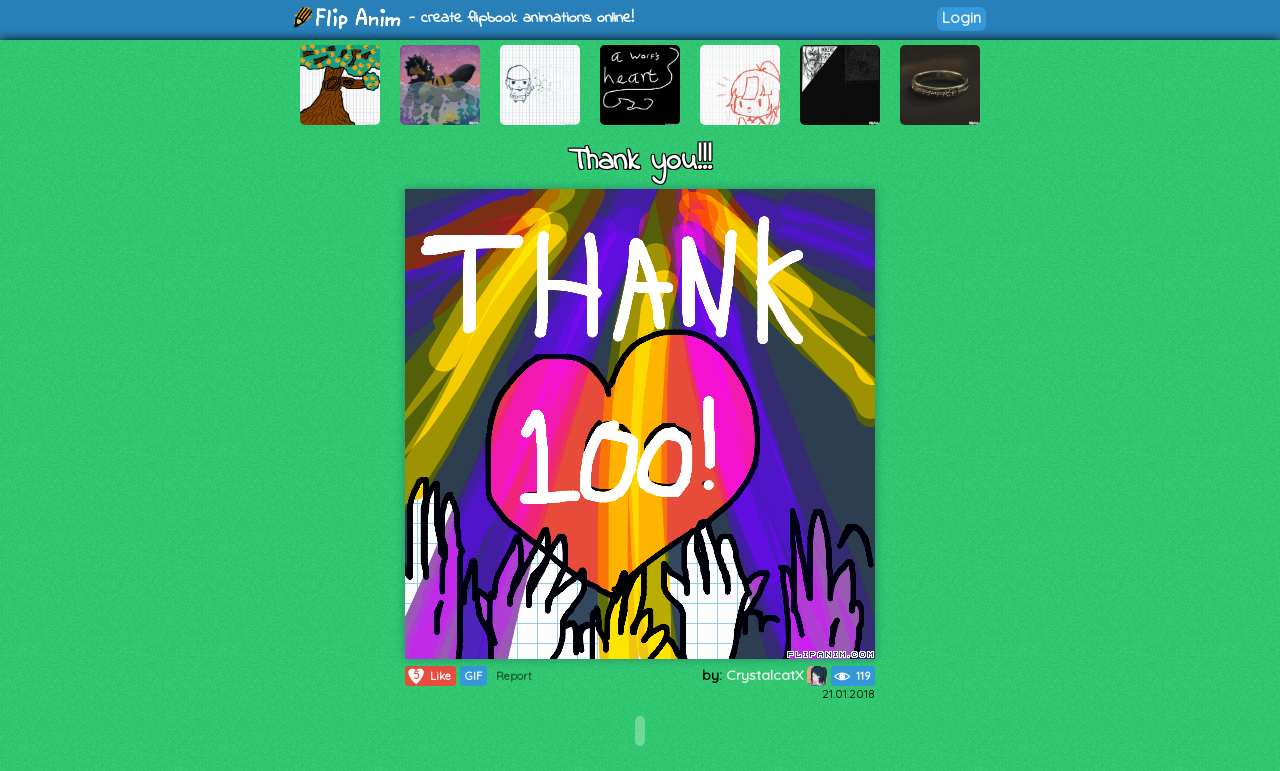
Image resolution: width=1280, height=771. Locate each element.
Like (428, 676)
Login (961, 17)
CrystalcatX (776, 675)
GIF (473, 676)
